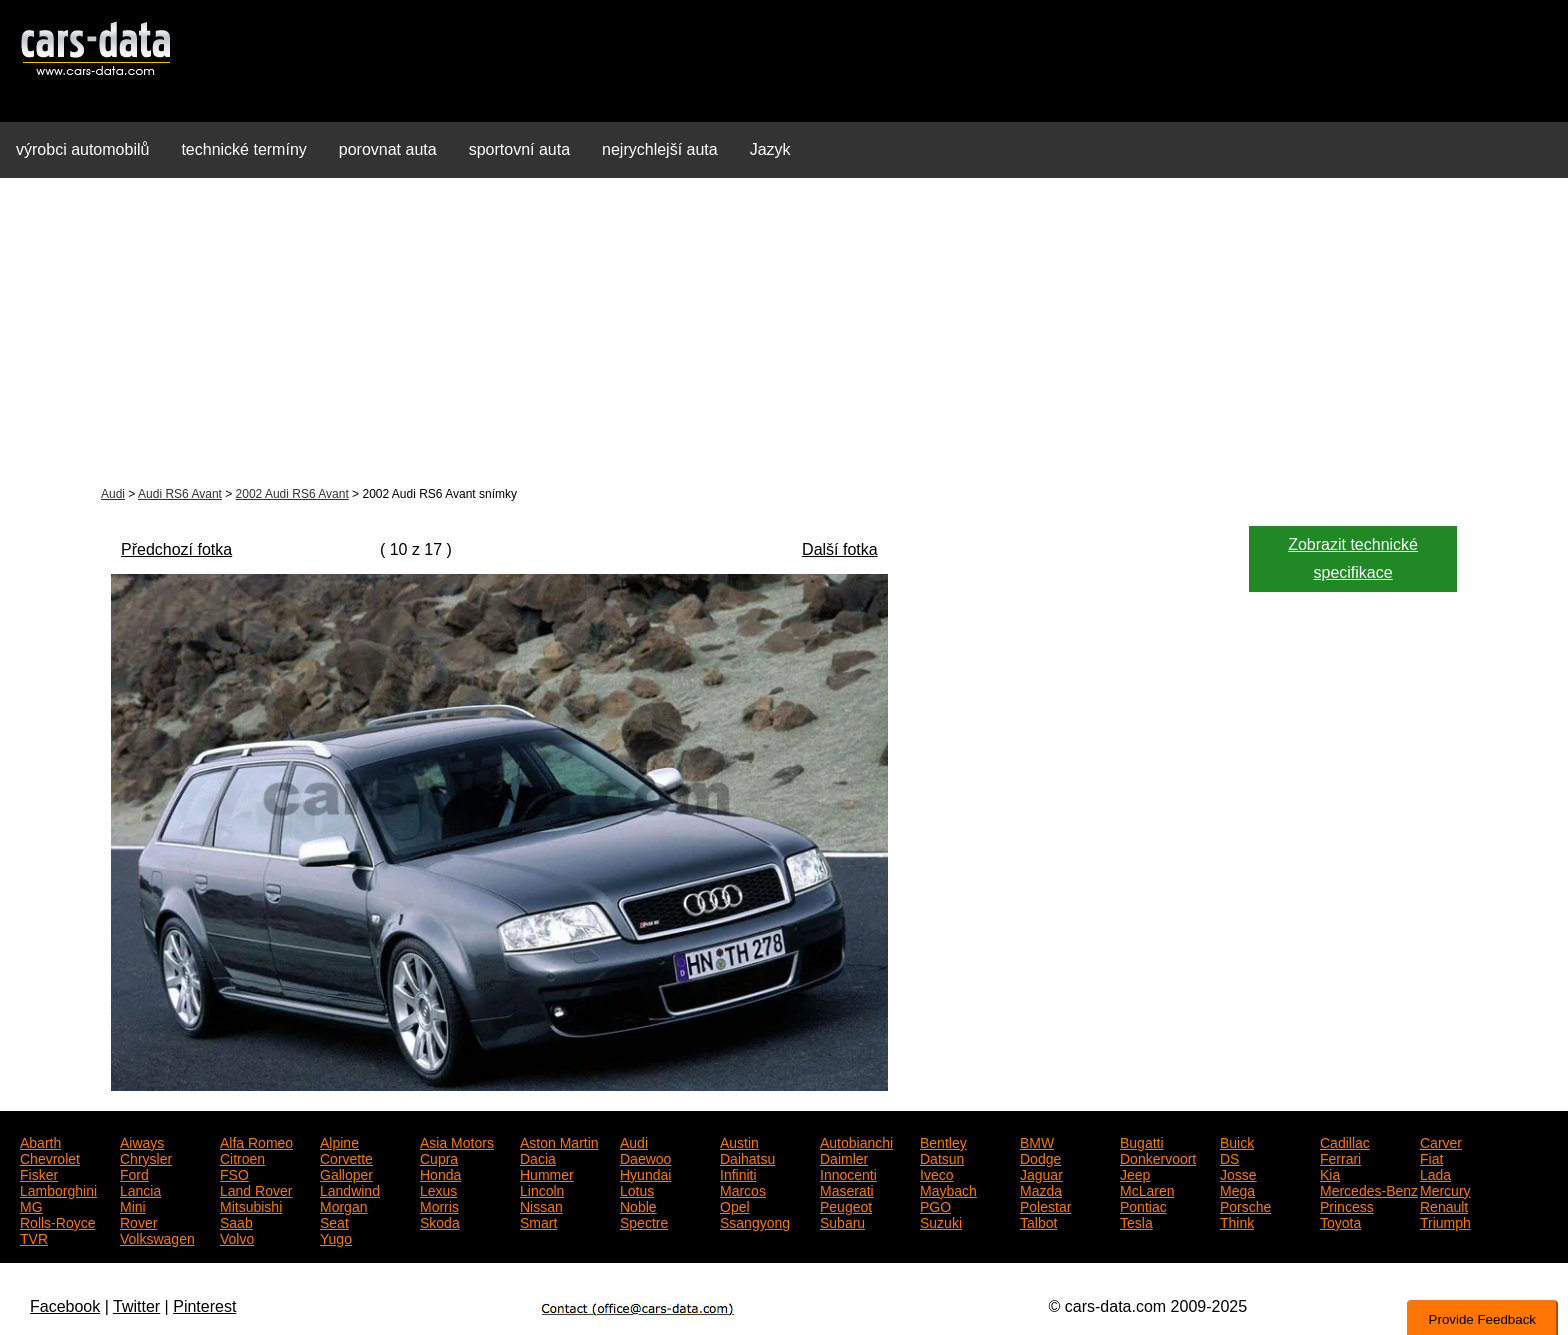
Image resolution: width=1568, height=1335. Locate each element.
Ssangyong (755, 1221)
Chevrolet (50, 1157)
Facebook (65, 1306)
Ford (134, 1173)
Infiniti (738, 1173)
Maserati (847, 1189)
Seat (334, 1221)
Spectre (644, 1221)
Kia (1330, 1173)
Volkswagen (157, 1237)
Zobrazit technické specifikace (1353, 558)
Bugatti (1142, 1141)
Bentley (943, 1141)
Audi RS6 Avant (180, 494)
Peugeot (846, 1205)
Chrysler (146, 1157)
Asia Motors (457, 1141)
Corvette (346, 1157)
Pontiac (1143, 1205)
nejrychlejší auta (660, 149)
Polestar (1045, 1205)
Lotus (637, 1189)
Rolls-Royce (57, 1221)
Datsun (942, 1157)
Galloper (346, 1173)
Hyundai (645, 1173)
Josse (1238, 1173)
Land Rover (256, 1189)
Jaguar (1041, 1173)
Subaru (842, 1221)
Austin (739, 1141)
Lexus (438, 1189)
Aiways (142, 1141)
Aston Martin (559, 1141)
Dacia (538, 1157)
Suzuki (941, 1221)
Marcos (743, 1189)
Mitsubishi (251, 1205)
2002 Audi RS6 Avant (292, 494)
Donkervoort (1158, 1157)
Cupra (439, 1157)
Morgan (343, 1205)
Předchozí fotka (176, 549)
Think (1237, 1221)
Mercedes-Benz (1369, 1189)
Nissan (541, 1205)
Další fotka (840, 549)
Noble (638, 1205)
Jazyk (770, 149)
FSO (234, 1173)
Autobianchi (856, 1141)
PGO (935, 1205)
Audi (113, 494)
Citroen (242, 1157)
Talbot (1038, 1221)
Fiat (1431, 1157)
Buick (1237, 1141)
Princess (1347, 1205)
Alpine (339, 1141)
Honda (440, 1173)
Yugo (336, 1237)
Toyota (1340, 1221)
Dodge (1040, 1157)
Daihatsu (747, 1157)
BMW (1037, 1141)
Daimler (844, 1157)
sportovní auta (519, 149)
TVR (34, 1237)
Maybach (948, 1189)
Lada (1435, 1173)
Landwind (350, 1189)
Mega (1237, 1189)
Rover (138, 1221)
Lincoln (542, 1189)
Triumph (1445, 1221)
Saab (236, 1221)
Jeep (1135, 1173)
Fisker (39, 1173)
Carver (1441, 1141)
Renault (1444, 1205)
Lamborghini (58, 1189)
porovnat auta (388, 149)
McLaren (1147, 1189)
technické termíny (243, 149)
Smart (538, 1221)
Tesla (1136, 1221)
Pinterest (204, 1306)
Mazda (1041, 1189)
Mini (133, 1205)
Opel (735, 1205)
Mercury (1445, 1189)
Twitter (136, 1306)
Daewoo (645, 1157)
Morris (439, 1205)
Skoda (440, 1221)
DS (1229, 1157)
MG (31, 1205)
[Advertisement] (784, 334)
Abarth (40, 1141)
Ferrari (1340, 1157)
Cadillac (1345, 1141)
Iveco (936, 1173)
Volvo (237, 1237)
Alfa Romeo (256, 1141)
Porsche (1245, 1205)
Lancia (140, 1189)
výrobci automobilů (82, 149)
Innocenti (848, 1173)
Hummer (547, 1173)
